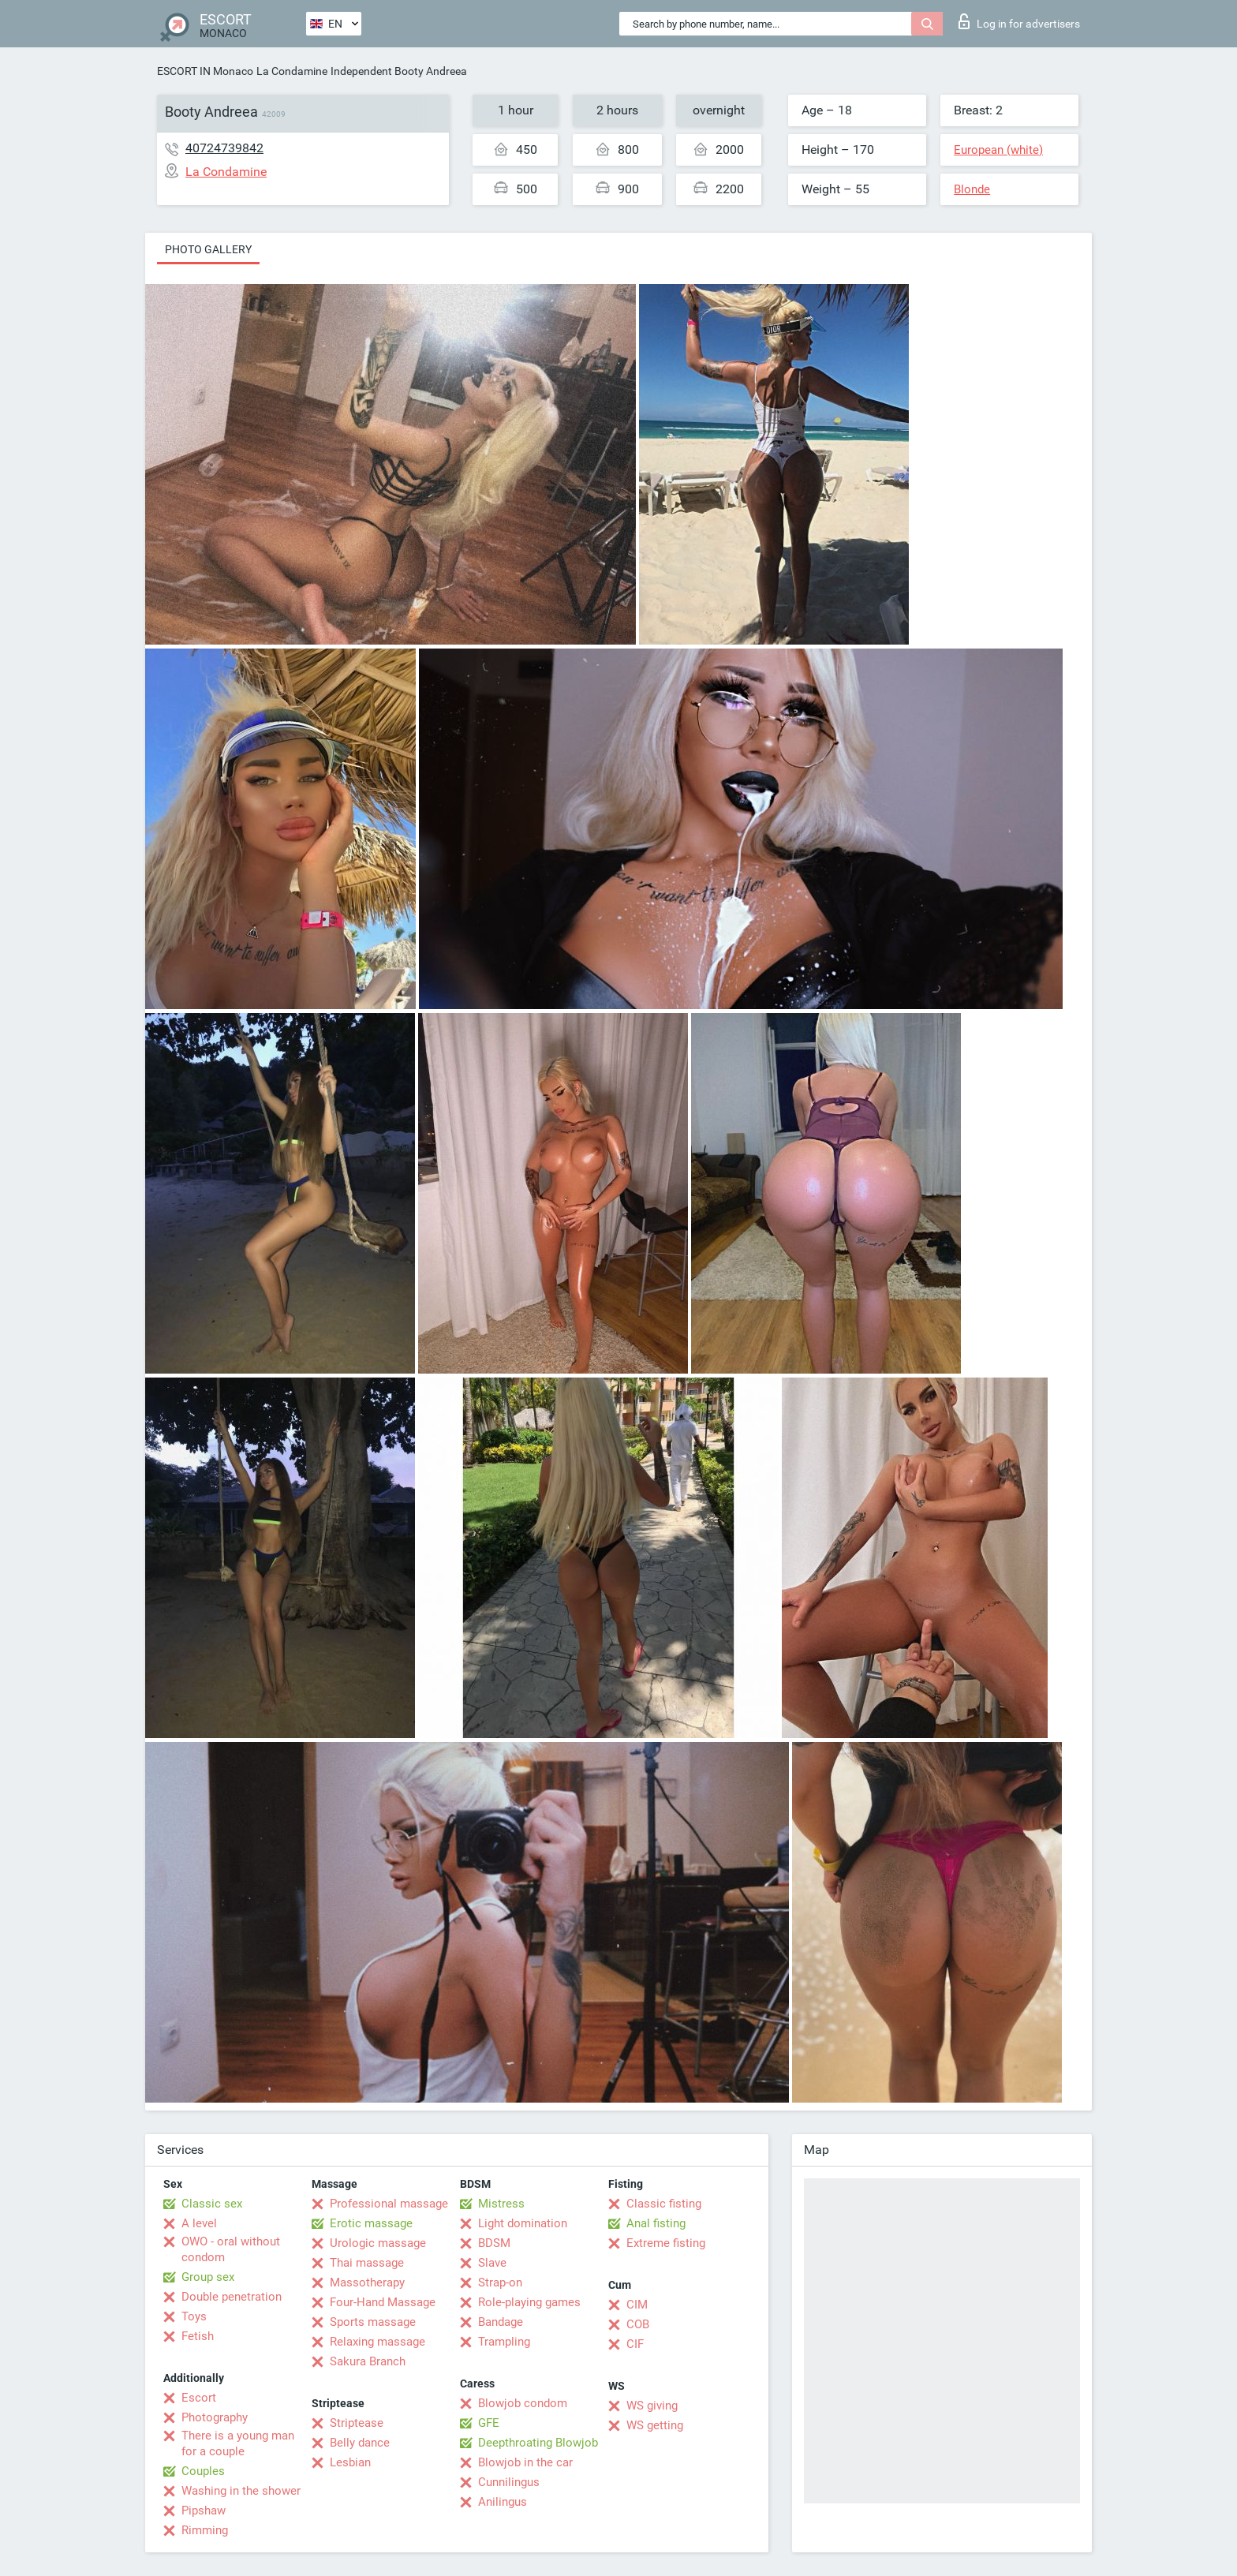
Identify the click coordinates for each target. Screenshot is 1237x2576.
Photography (214, 2417)
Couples (203, 2471)
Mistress (501, 2204)
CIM (637, 2304)
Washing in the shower (241, 2491)
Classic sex (211, 2204)
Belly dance (360, 2443)
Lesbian (350, 2462)
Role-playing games (529, 2302)
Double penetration (231, 2297)
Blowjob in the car (525, 2462)
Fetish (197, 2336)
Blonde (972, 189)
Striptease (356, 2423)
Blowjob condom (522, 2403)
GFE (488, 2423)
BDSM (494, 2243)
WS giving (652, 2405)
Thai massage (367, 2263)
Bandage (500, 2322)
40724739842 (224, 147)
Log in (1019, 21)
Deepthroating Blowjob (538, 2443)
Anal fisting (656, 2223)
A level (199, 2223)
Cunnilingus (509, 2482)
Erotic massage (371, 2223)
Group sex (207, 2277)
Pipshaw (203, 2510)
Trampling (504, 2342)
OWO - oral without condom (230, 2249)
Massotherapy (367, 2282)
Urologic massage (378, 2243)
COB (637, 2324)
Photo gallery (208, 249)
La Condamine (291, 71)
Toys (194, 2316)
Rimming (204, 2530)
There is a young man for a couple (237, 2443)
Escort (198, 2398)
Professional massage (389, 2204)
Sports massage (373, 2322)
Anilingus (502, 2502)
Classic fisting (663, 2204)
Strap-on (500, 2282)
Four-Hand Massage (382, 2302)
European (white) (998, 150)
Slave (492, 2263)
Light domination (522, 2223)
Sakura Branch (367, 2361)
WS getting (654, 2425)
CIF (635, 2344)
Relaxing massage (377, 2342)
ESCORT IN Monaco (205, 71)
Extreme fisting (665, 2243)
